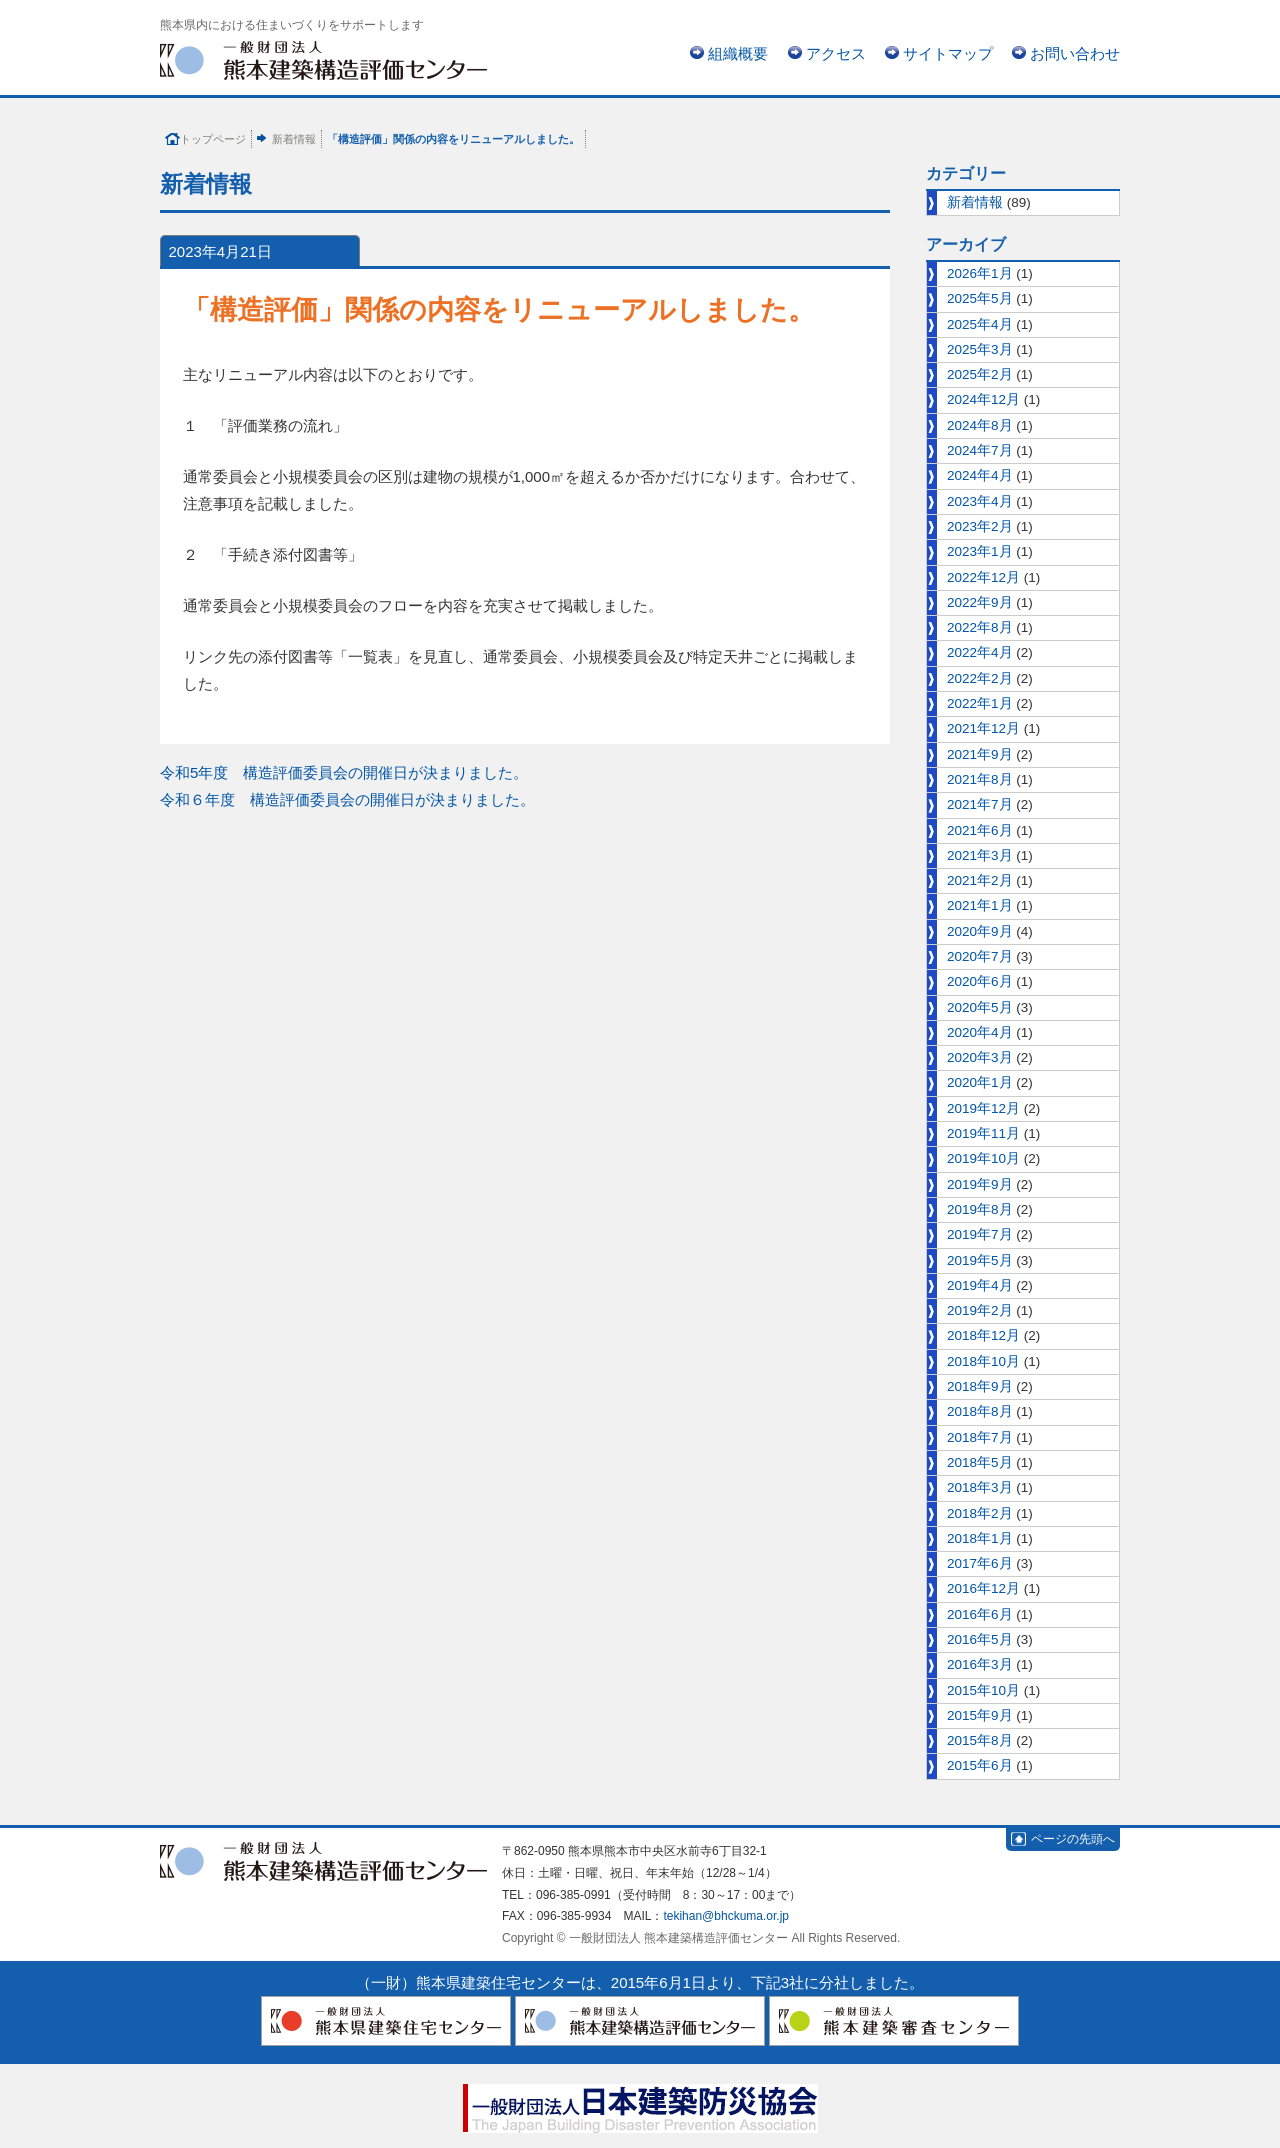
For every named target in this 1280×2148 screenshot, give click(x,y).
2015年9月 (980, 1715)
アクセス (836, 53)
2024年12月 (983, 399)
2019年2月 (980, 1310)
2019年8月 (980, 1209)
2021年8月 (980, 779)
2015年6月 (980, 1765)
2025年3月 (980, 349)
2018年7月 (980, 1437)
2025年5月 (980, 298)
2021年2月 (980, 880)
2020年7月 (980, 956)
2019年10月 (983, 1158)
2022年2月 (980, 678)
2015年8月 (980, 1740)
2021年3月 (980, 855)
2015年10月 (983, 1690)
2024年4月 (980, 475)
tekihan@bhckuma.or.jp (726, 1916)
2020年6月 (980, 981)
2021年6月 (980, 830)
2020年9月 (980, 931)
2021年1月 (980, 905)
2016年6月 (980, 1614)
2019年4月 (980, 1285)
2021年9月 (980, 754)
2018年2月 (980, 1513)
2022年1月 (980, 703)
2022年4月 (980, 652)
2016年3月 (980, 1664)
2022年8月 (980, 627)
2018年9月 (980, 1386)
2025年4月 (980, 324)
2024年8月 (980, 425)
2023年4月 (980, 501)
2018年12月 (983, 1335)
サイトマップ (948, 53)
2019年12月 (983, 1108)
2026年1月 (980, 273)
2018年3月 (980, 1487)
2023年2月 (980, 526)
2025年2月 (980, 374)
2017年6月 (980, 1563)
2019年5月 (980, 1260)
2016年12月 (983, 1588)
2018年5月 (980, 1462)
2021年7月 (980, 804)
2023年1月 (980, 551)
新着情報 (294, 139)
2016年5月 (980, 1639)
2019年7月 (980, 1234)
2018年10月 (983, 1361)
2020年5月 (980, 1007)
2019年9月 (980, 1184)
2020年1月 (980, 1082)
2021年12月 (983, 728)
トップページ (213, 139)
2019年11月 (983, 1133)
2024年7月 (980, 450)
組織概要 (738, 53)
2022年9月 (980, 602)
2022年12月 (983, 577)
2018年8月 (980, 1411)
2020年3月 (980, 1057)
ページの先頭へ (1073, 1839)
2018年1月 (980, 1538)
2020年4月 (980, 1032)
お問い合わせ (1075, 53)
